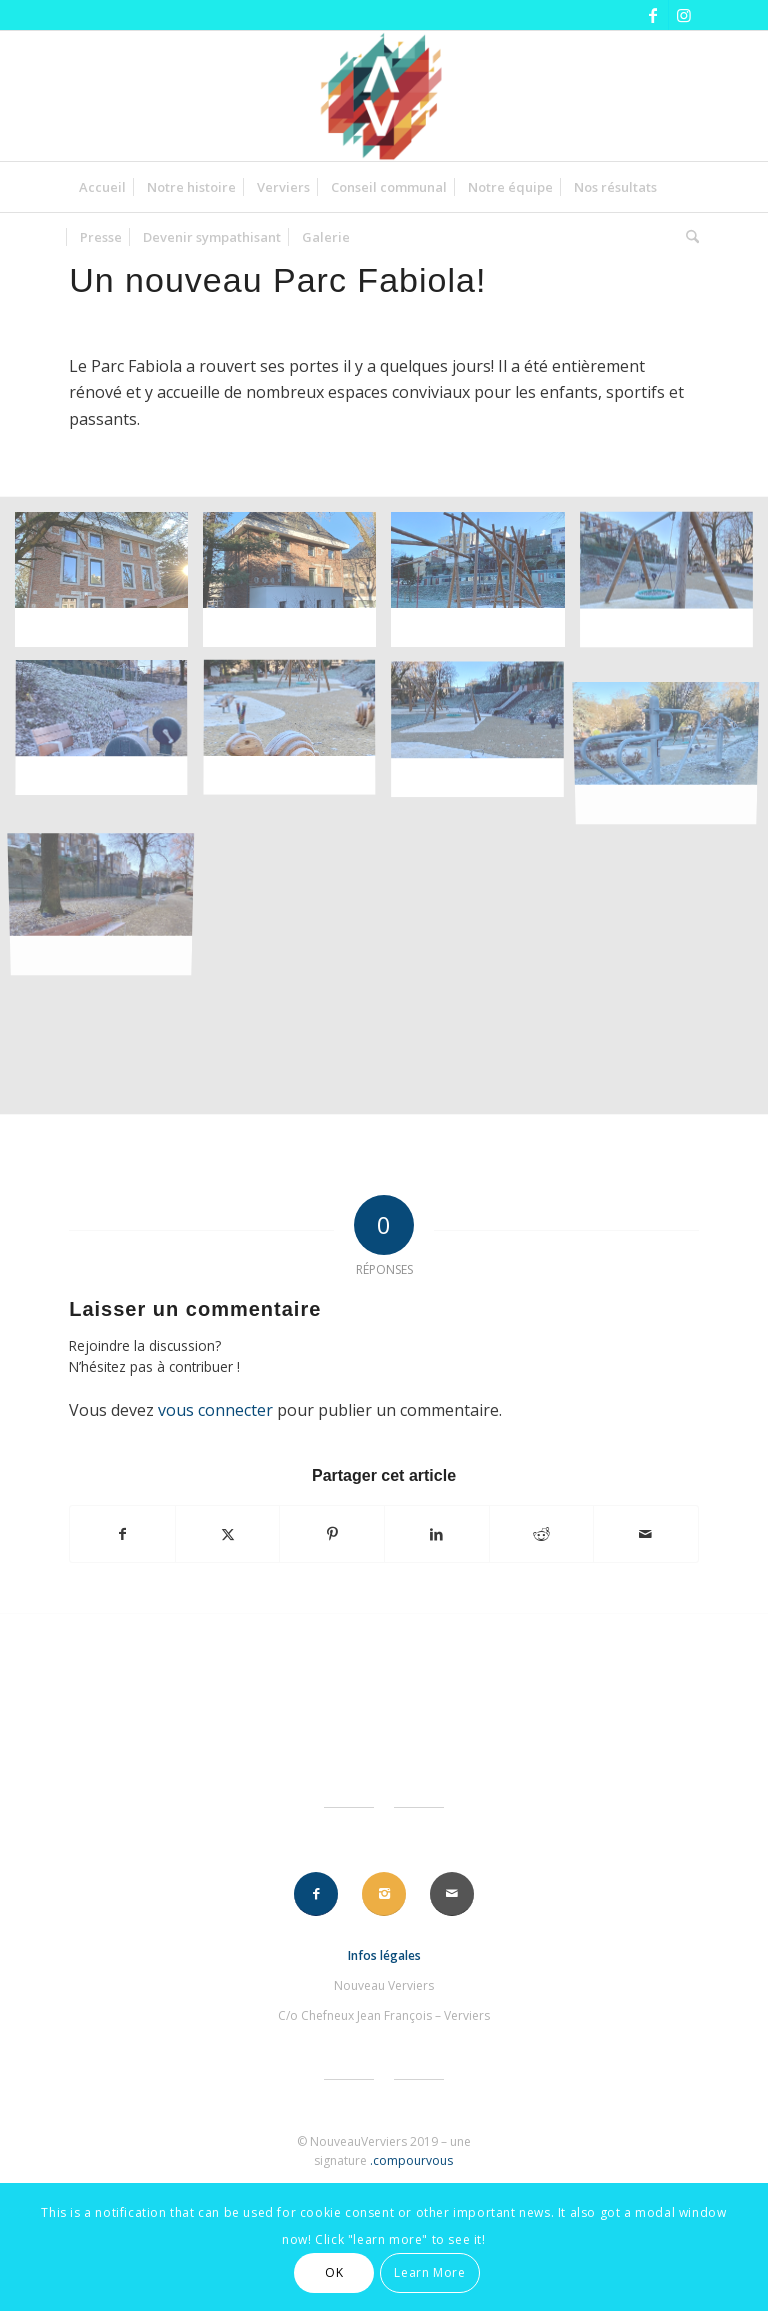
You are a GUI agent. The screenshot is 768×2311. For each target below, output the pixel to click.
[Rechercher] (687, 237)
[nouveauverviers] (384, 96)
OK (334, 2272)
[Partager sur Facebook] (122, 1534)
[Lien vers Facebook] (653, 15)
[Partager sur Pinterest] (332, 1534)
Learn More (429, 2272)
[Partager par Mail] (646, 1534)
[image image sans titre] (109, 587)
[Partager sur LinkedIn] (437, 1534)
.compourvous (411, 2160)
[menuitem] (102, 187)
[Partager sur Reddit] (542, 1534)
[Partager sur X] (228, 1534)
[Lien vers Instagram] (684, 15)
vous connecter (215, 1410)
